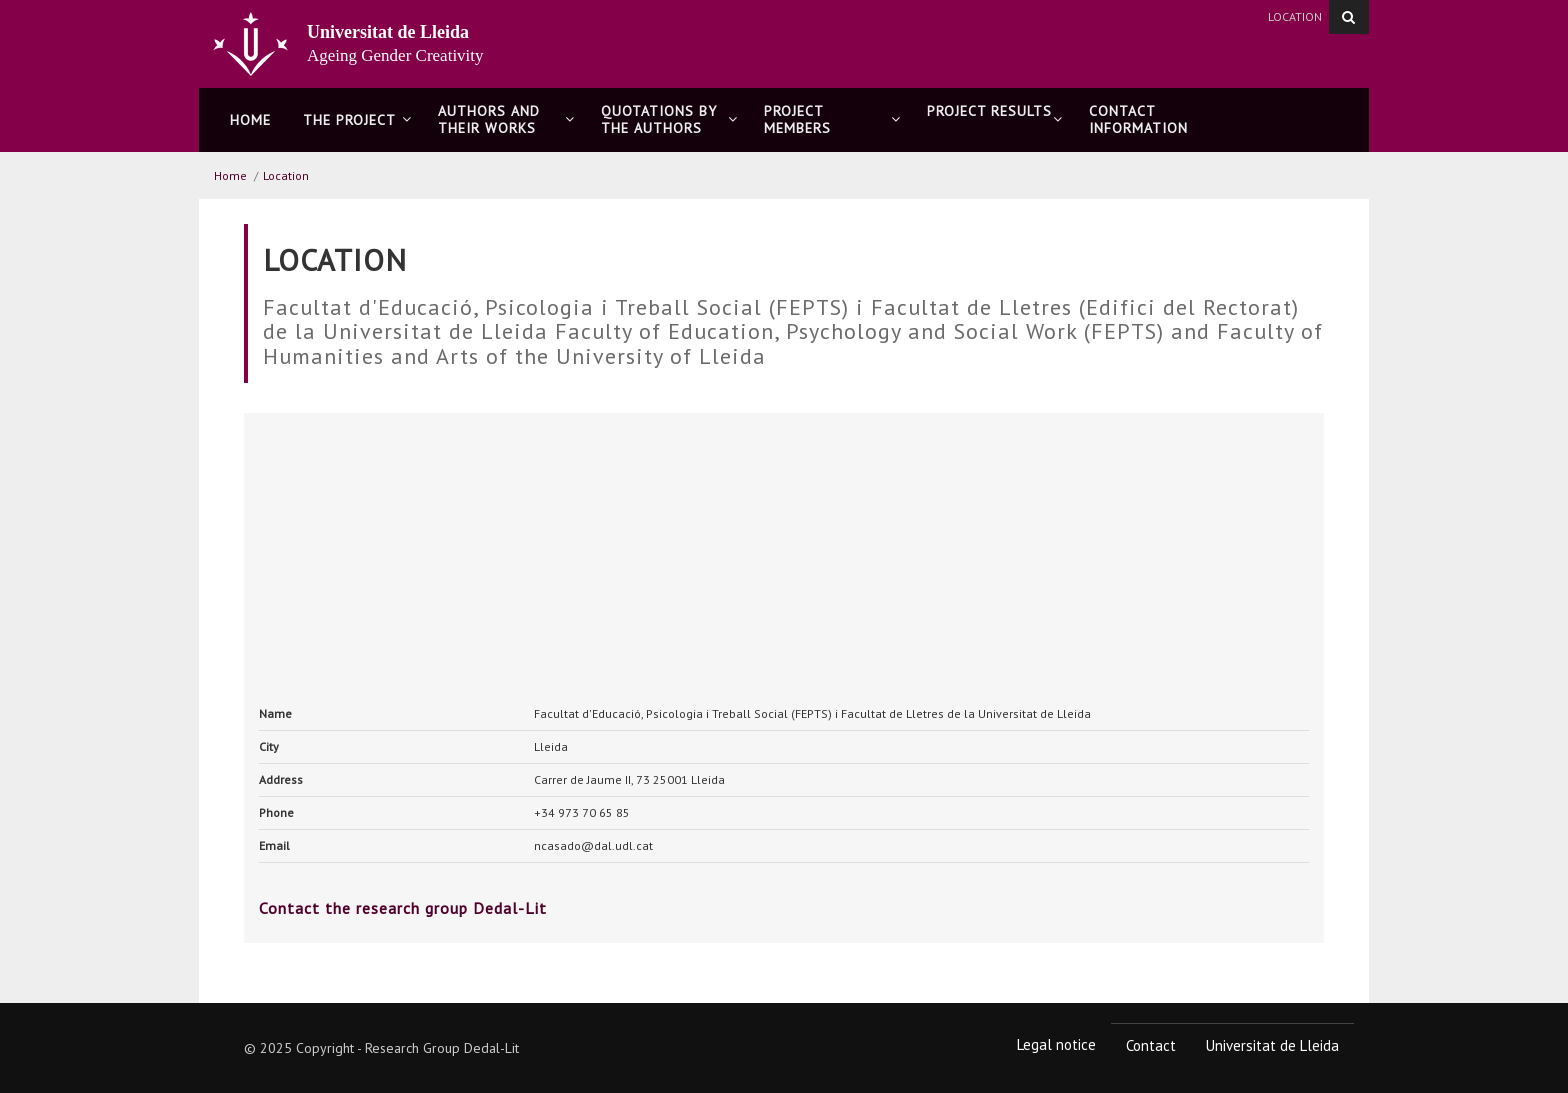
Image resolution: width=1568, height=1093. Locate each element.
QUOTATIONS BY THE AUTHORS (669, 119)
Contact (1151, 1045)
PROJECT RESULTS (995, 119)
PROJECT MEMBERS (832, 119)
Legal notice (1056, 1044)
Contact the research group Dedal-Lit (403, 908)
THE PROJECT (357, 120)
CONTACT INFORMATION (1138, 119)
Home (250, 120)
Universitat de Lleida (1272, 1045)
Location (1295, 16)
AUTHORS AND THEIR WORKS (506, 119)
